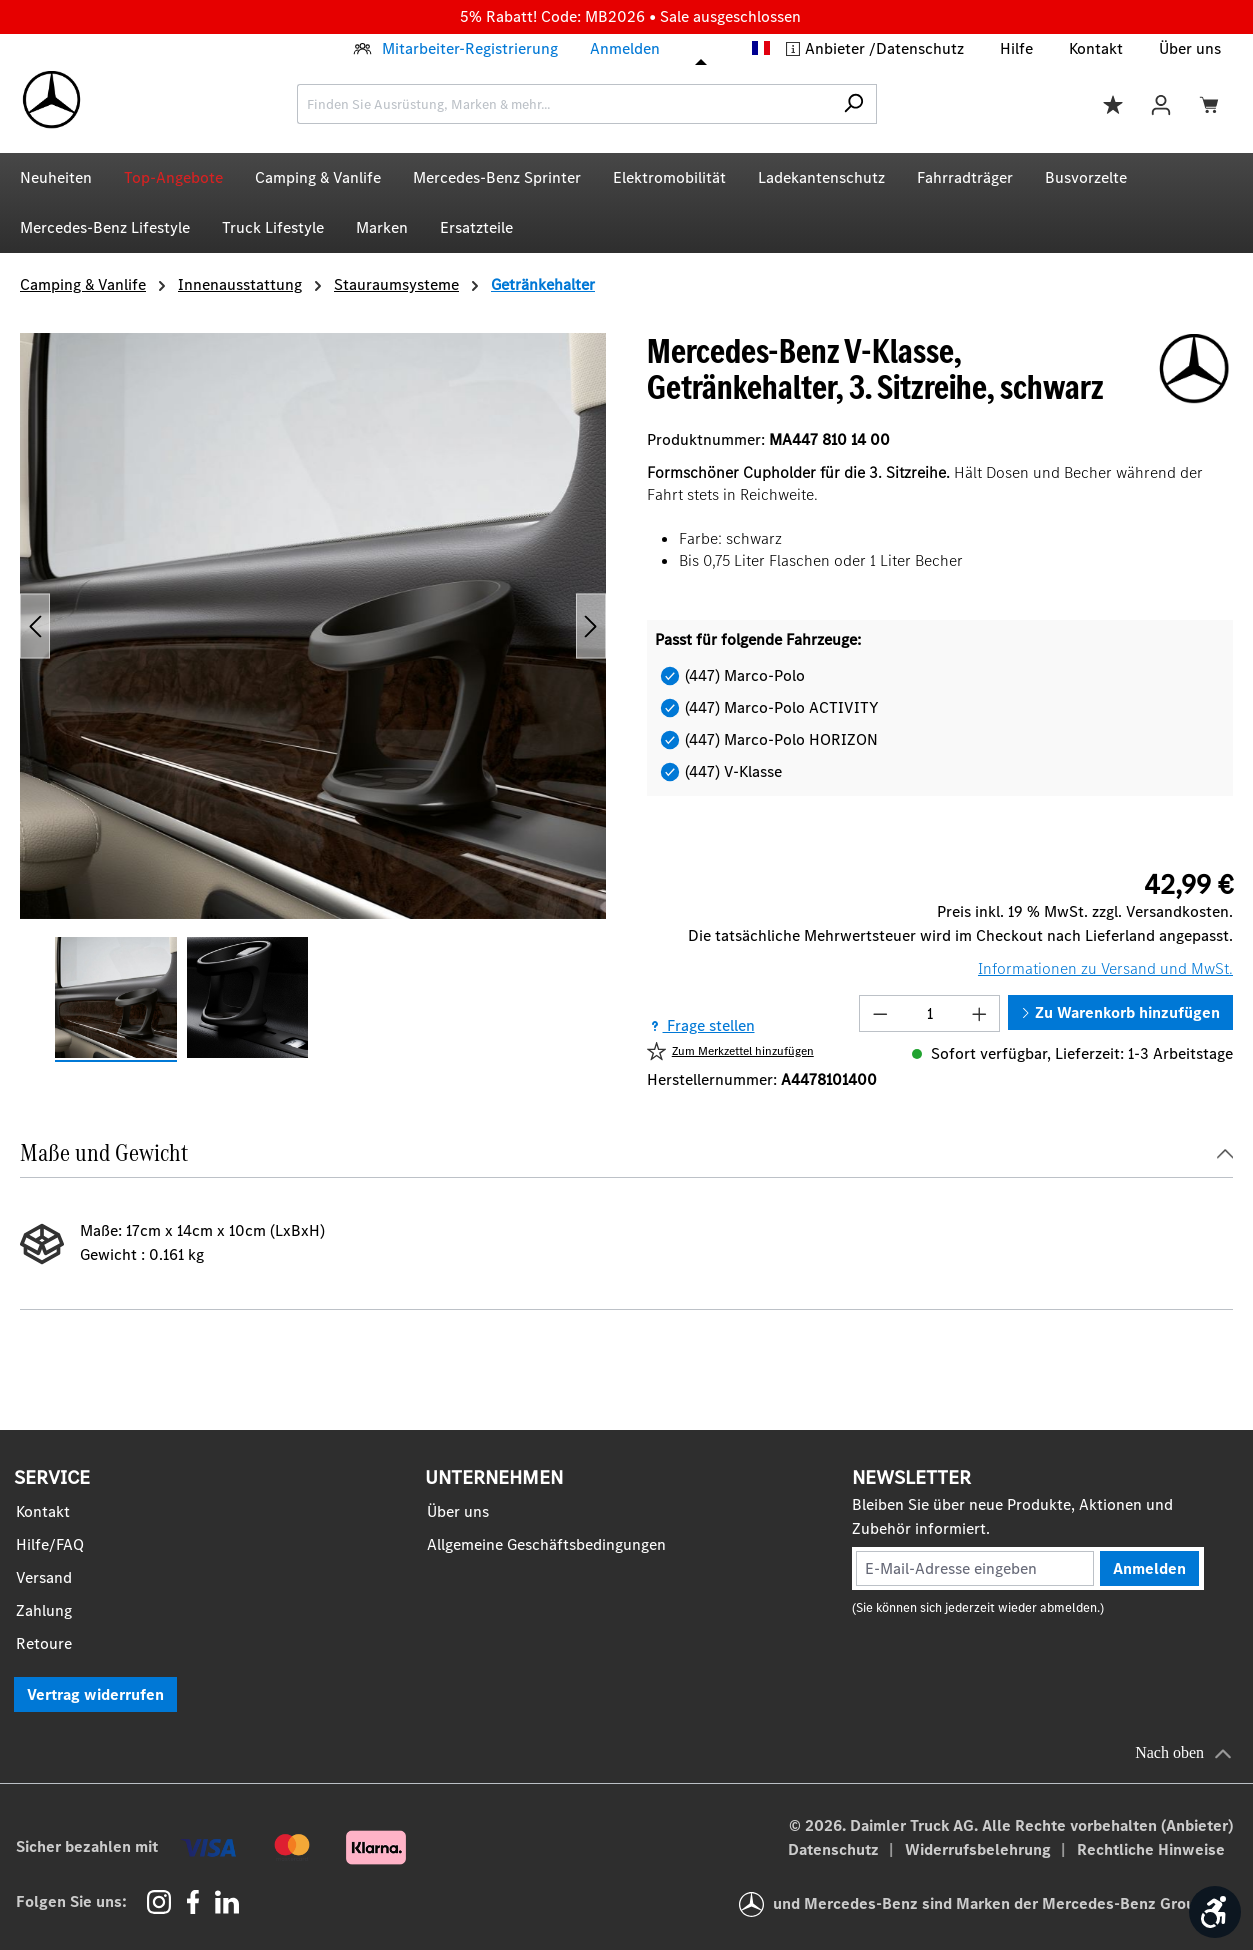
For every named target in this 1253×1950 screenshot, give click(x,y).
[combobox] (564, 104)
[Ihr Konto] (1161, 103)
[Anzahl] (930, 1013)
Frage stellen (701, 1025)
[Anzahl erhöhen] (980, 1013)
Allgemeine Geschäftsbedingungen (546, 1544)
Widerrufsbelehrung (980, 1849)
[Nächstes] (591, 625)
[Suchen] (853, 104)
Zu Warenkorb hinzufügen (1120, 1012)
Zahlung (44, 1610)
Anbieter (837, 48)
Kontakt (1096, 48)
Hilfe (1016, 48)
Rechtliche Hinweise (1151, 1849)
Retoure (44, 1643)
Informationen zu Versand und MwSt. (1105, 968)
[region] (313, 698)
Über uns (1190, 48)
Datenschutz (920, 48)
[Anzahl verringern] (880, 1013)
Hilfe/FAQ (50, 1544)
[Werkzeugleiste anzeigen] (1215, 1912)
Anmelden (625, 48)
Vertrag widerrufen (95, 1694)
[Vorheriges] (35, 625)
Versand (44, 1577)
